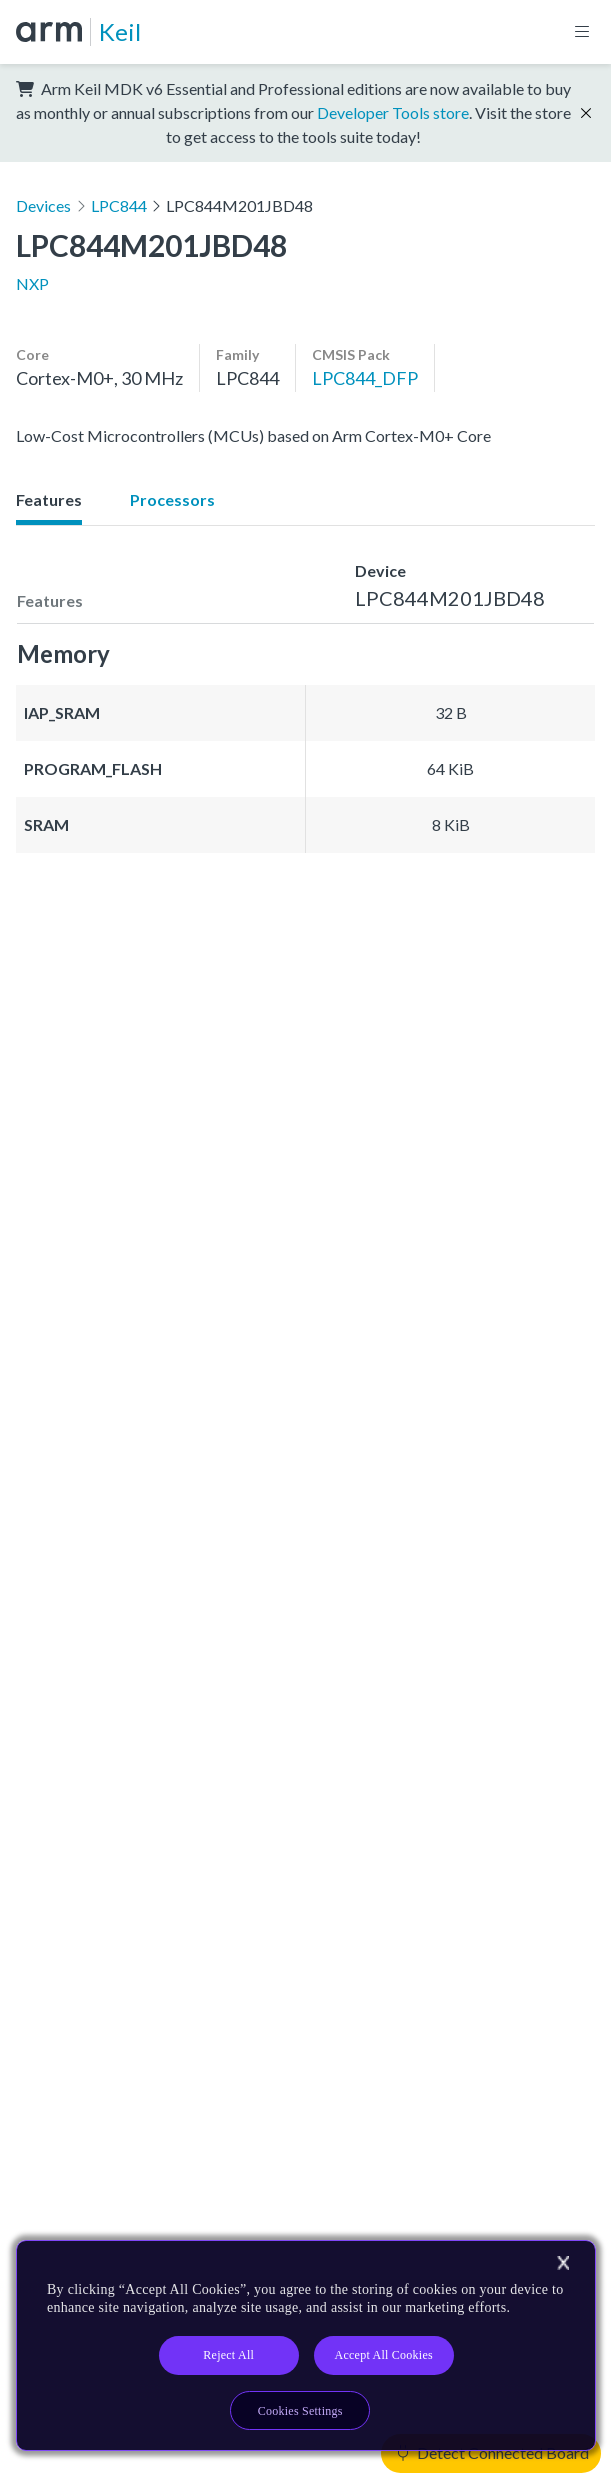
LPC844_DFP (365, 378)
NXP (32, 283)
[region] (306, 2345)
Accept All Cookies (384, 2355)
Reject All (228, 2355)
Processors (172, 499)
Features (49, 499)
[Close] (563, 2263)
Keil (120, 31)
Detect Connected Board (493, 2452)
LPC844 (119, 205)
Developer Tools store (393, 112)
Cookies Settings (300, 2411)
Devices (43, 205)
